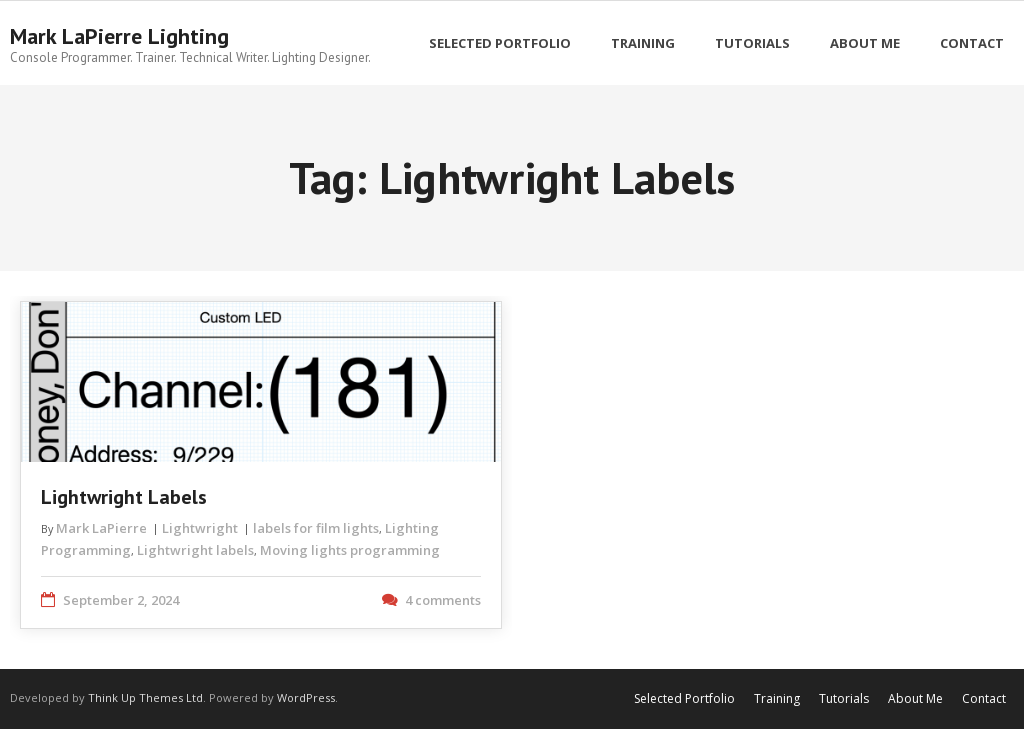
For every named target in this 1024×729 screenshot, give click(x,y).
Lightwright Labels (124, 497)
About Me (915, 698)
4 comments (443, 600)
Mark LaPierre (101, 528)
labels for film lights (316, 528)
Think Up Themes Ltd (145, 697)
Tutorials (844, 698)
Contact (984, 698)
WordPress (306, 697)
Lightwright (200, 528)
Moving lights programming (350, 550)
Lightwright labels (195, 550)
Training (777, 698)
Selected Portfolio (684, 698)
